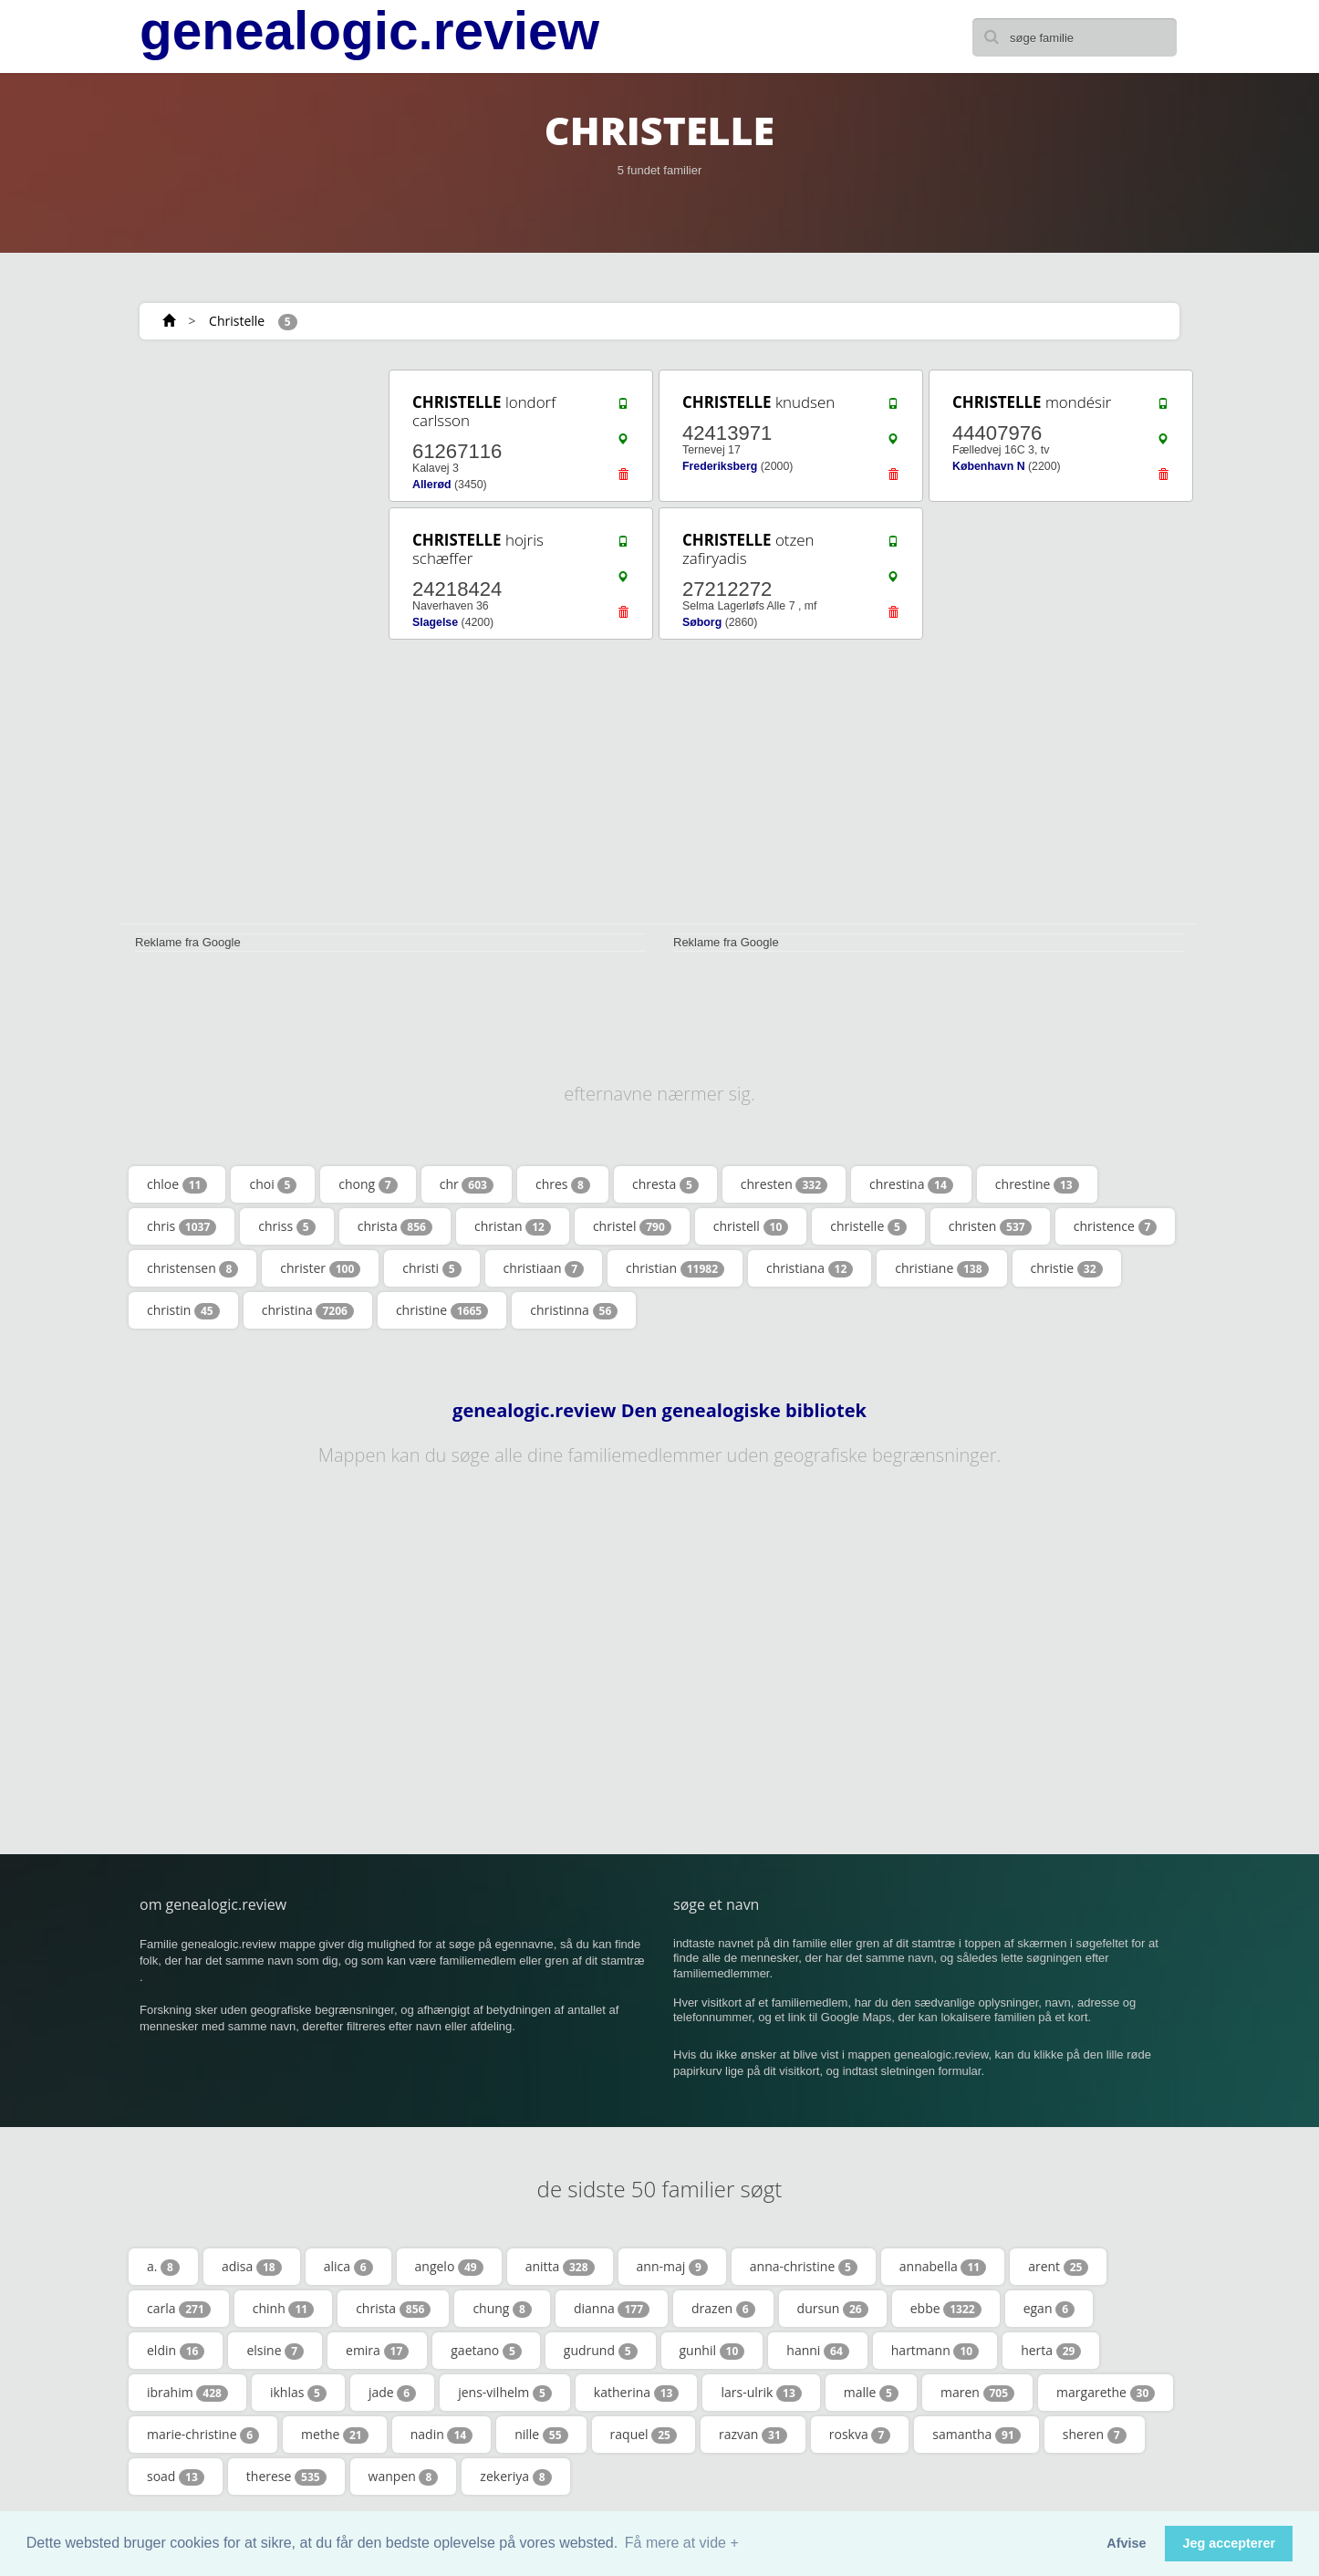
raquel (643, 2434)
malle (871, 2392)
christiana (809, 1268)
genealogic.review (369, 31)
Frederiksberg (719, 466)
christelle (868, 1226)
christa (395, 1226)
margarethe (1105, 2392)
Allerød (432, 484)
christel (632, 1226)
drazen (723, 2309)
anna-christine (803, 2267)
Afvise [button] (1126, 2543)
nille (540, 2434)
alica (348, 2267)
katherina (637, 2392)
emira (377, 2350)
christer (320, 1268)
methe (335, 2434)
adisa (252, 2267)
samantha (976, 2434)
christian (675, 1268)
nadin (441, 2434)
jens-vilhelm (505, 2392)
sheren (1095, 2434)
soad (175, 2476)
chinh (283, 2309)
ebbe (945, 2309)
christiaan (544, 1268)
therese (286, 2476)
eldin (175, 2350)
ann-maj (672, 2267)
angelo (449, 2267)
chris (181, 1226)
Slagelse (435, 622)
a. (163, 2267)
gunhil (712, 2350)
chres (562, 1184)
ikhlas (298, 2392)
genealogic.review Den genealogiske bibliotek (659, 1411)
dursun (832, 2309)
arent (1058, 2267)
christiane (941, 1268)
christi (431, 1268)
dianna (611, 2309)
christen (990, 1226)
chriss (286, 1226)
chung (502, 2309)
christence (1116, 1226)
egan (1049, 2309)
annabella (942, 2267)
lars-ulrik (761, 2392)
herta (1051, 2350)
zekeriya (515, 2476)
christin (183, 1310)
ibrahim (187, 2392)
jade (392, 2392)
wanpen (404, 2476)
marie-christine (203, 2434)
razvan (753, 2434)
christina (308, 1310)
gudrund (601, 2350)
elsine (275, 2350)
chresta (665, 1184)
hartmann (935, 2350)
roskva (859, 2434)
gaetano (486, 2350)
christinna (574, 1310)
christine (442, 1310)
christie (1067, 1268)
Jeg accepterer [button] (1228, 2543)
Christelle (237, 320)
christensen (192, 1268)
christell (751, 1226)
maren (977, 2392)
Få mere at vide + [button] (682, 2542)
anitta (560, 2267)
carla (179, 2309)
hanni (817, 2350)
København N (988, 466)
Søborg (702, 622)
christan (512, 1226)
